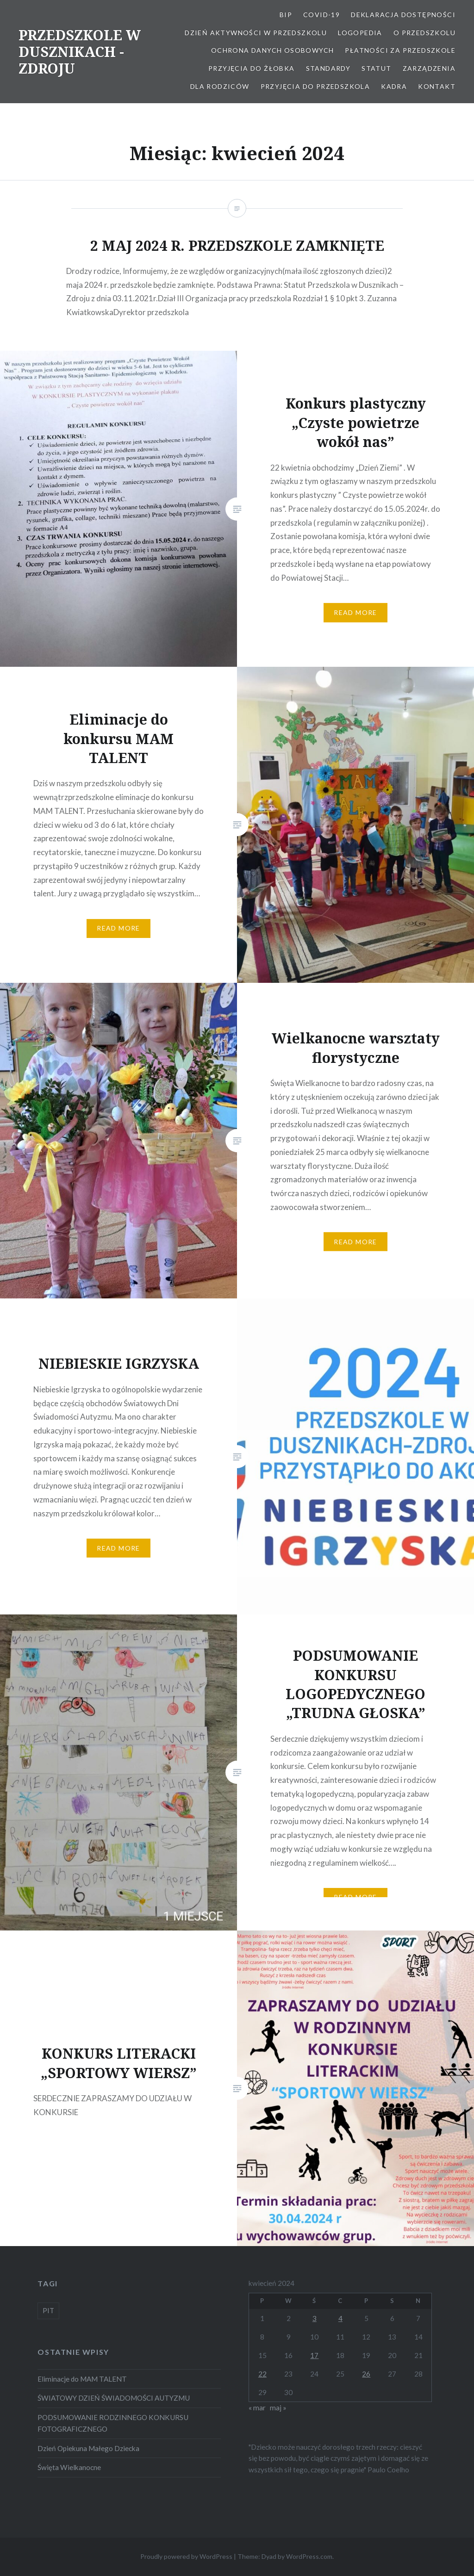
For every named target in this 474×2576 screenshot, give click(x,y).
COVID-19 (321, 15)
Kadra (394, 86)
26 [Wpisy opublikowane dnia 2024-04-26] (366, 2374)
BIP (286, 15)
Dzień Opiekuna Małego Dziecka (88, 2448)
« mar (257, 2407)
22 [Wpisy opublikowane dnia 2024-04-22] (262, 2374)
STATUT (376, 68)
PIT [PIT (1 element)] (48, 2310)
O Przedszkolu (424, 33)
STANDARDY (328, 68)
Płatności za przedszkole (400, 50)
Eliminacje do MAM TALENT (82, 2379)
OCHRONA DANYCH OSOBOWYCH (272, 50)
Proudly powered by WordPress (186, 2556)
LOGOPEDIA (360, 33)
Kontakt (436, 86)
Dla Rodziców (219, 86)
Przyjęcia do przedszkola (315, 86)
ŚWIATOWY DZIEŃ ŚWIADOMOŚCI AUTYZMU (113, 2398)
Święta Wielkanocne (69, 2467)
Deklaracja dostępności (403, 15)
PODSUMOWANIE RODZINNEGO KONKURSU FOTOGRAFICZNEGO (112, 2423)
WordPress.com (309, 2556)
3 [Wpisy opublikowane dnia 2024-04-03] (314, 2318)
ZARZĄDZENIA (429, 68)
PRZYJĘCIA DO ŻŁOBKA (251, 68)
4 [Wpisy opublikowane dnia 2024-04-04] (340, 2318)
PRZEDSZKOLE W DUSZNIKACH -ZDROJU (80, 51)
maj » (278, 2407)
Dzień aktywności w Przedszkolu (256, 33)
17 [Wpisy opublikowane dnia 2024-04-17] (314, 2355)
